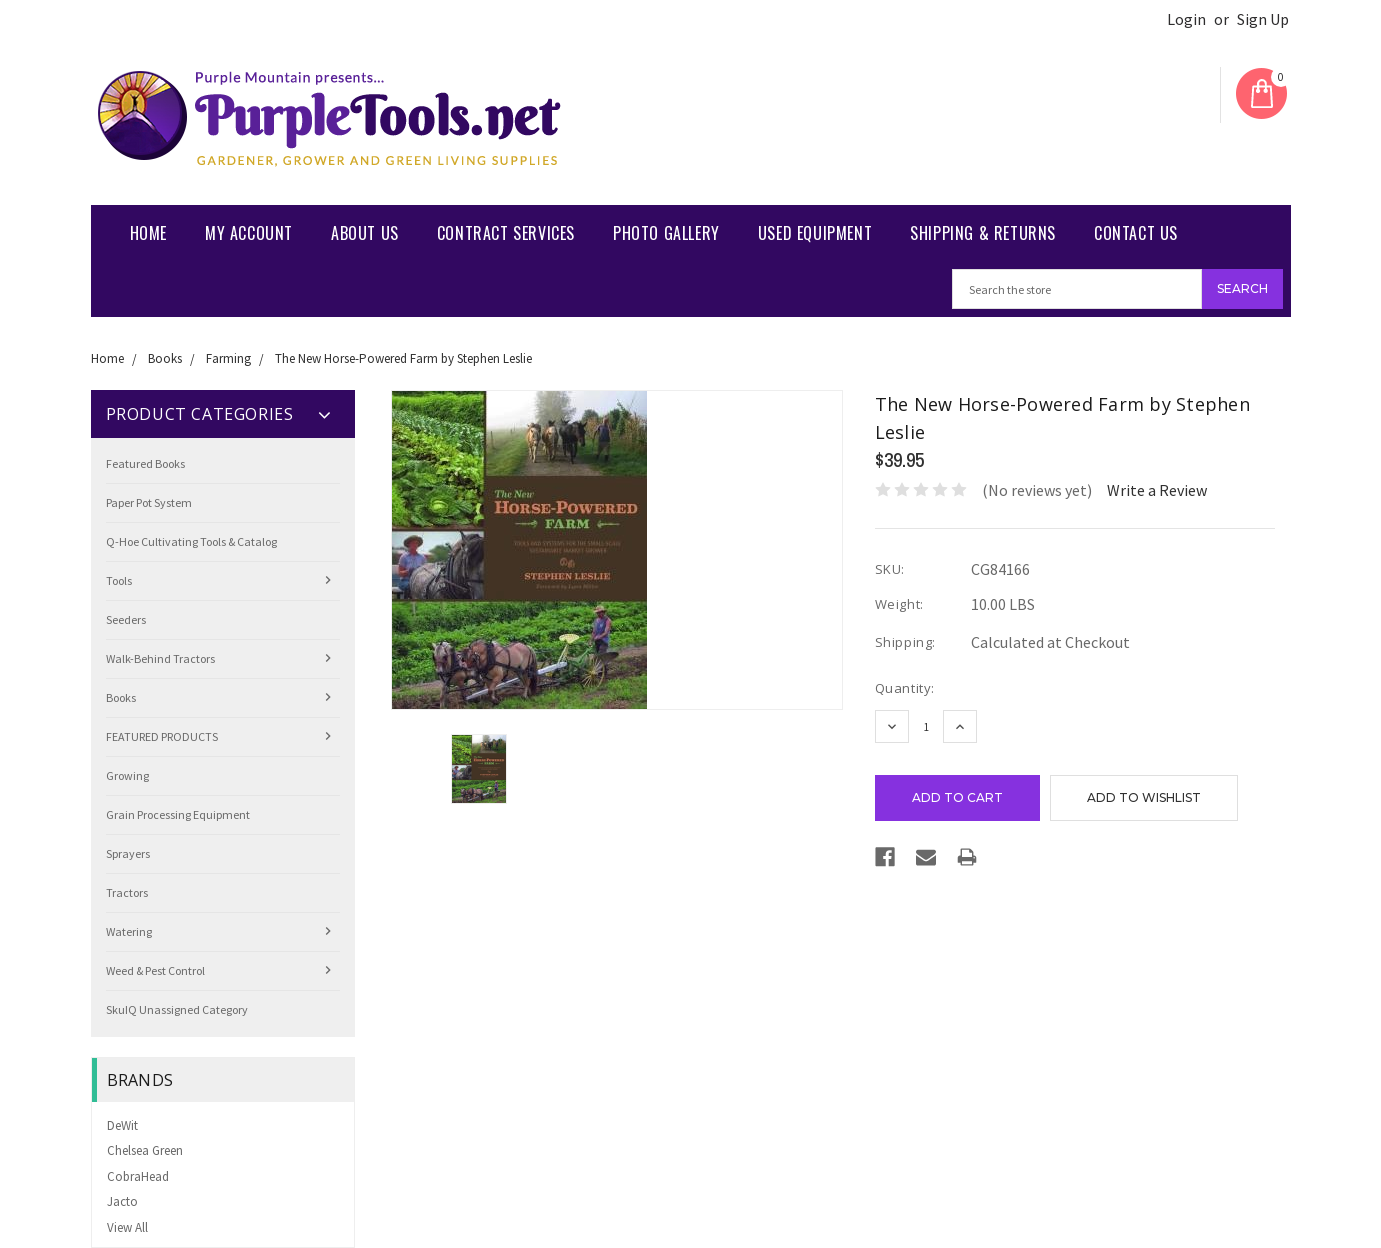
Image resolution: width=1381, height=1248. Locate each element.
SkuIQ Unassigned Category (177, 1009)
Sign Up (1263, 19)
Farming (228, 358)
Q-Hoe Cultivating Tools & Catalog (191, 541)
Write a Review (1157, 490)
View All (127, 1227)
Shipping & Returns (983, 233)
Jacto (122, 1201)
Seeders (126, 619)
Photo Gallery (666, 233)
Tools (119, 580)
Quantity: (905, 688)
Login (1186, 19)
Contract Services (506, 233)
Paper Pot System (149, 502)
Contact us (1136, 233)
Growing (127, 775)
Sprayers (128, 853)
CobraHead (138, 1176)
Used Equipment (815, 233)
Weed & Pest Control (155, 970)
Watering (129, 931)
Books (165, 358)
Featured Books (145, 463)
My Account (249, 233)
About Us (365, 233)
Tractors (127, 892)
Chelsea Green (145, 1150)
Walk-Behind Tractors (160, 658)
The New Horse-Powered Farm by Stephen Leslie (403, 358)
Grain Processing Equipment (178, 814)
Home (148, 233)
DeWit (122, 1125)
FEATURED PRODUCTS (162, 736)
